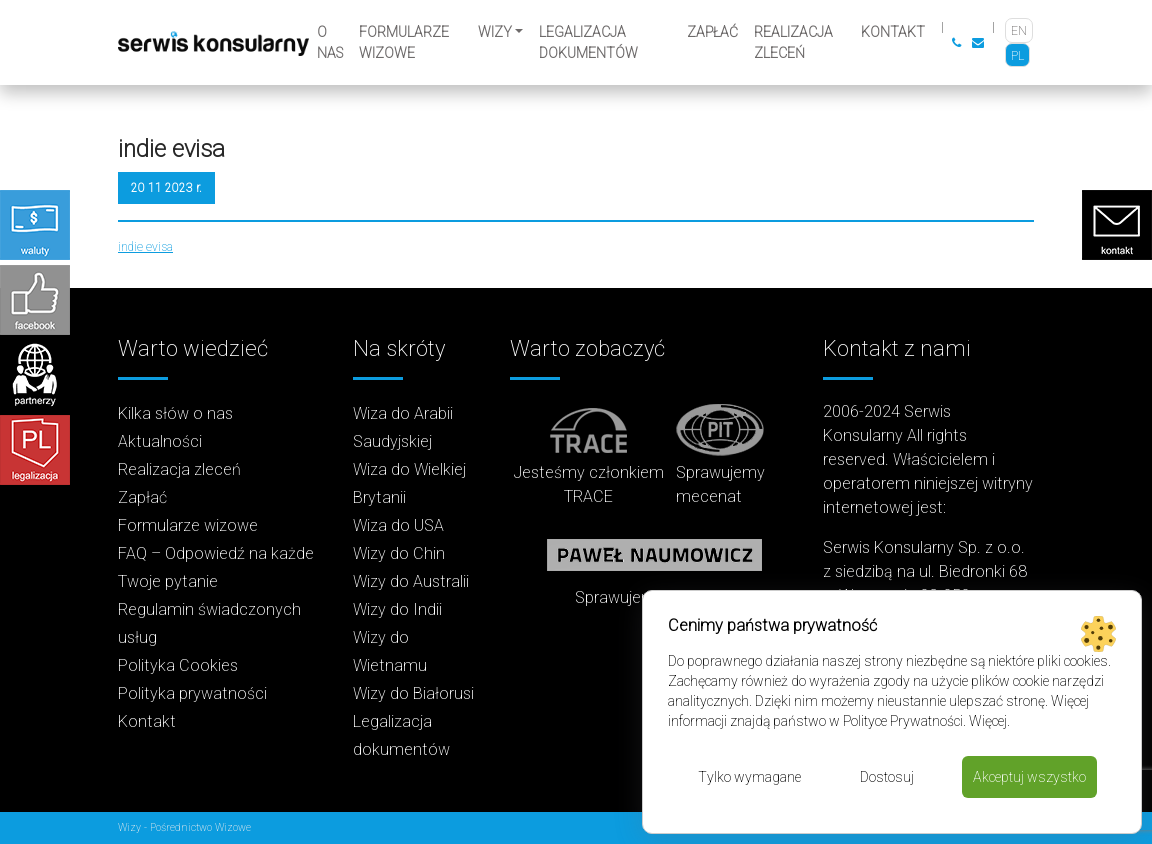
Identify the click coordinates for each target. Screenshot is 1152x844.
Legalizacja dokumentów (588, 42)
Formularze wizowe (404, 42)
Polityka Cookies (178, 665)
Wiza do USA (398, 525)
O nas (330, 42)
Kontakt (893, 32)
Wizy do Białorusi (413, 693)
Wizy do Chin (399, 553)
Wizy (495, 32)
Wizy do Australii (411, 581)
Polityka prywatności (192, 693)
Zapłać (712, 32)
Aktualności (160, 441)
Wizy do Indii (397, 609)
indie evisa (145, 247)
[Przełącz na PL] (1017, 55)
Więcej (988, 721)
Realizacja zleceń (793, 42)
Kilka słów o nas (175, 413)
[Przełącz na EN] (1019, 30)
